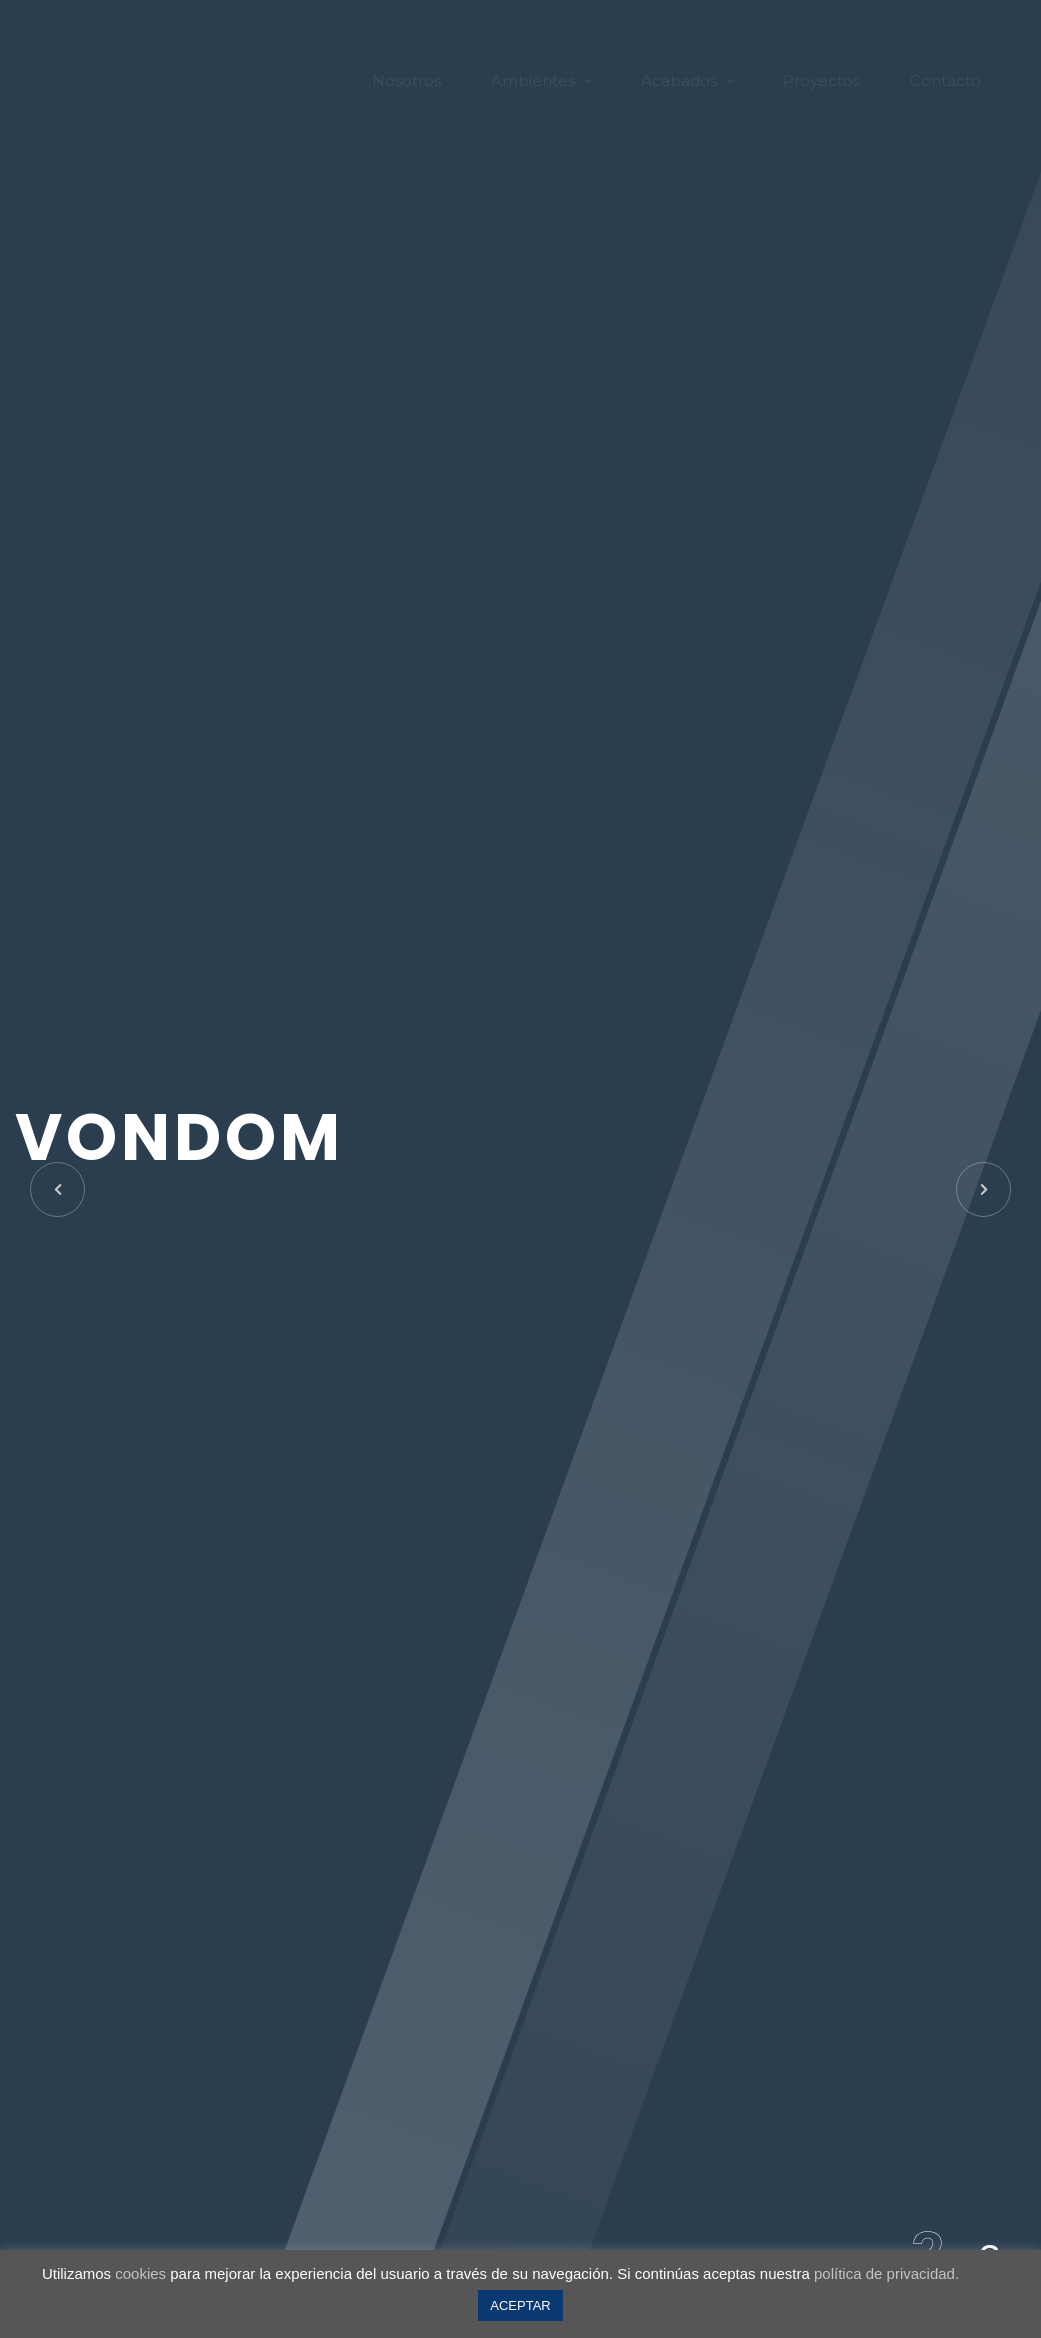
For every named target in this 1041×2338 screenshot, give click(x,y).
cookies (140, 2273)
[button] (983, 1189)
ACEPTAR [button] (520, 2305)
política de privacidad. (886, 2273)
